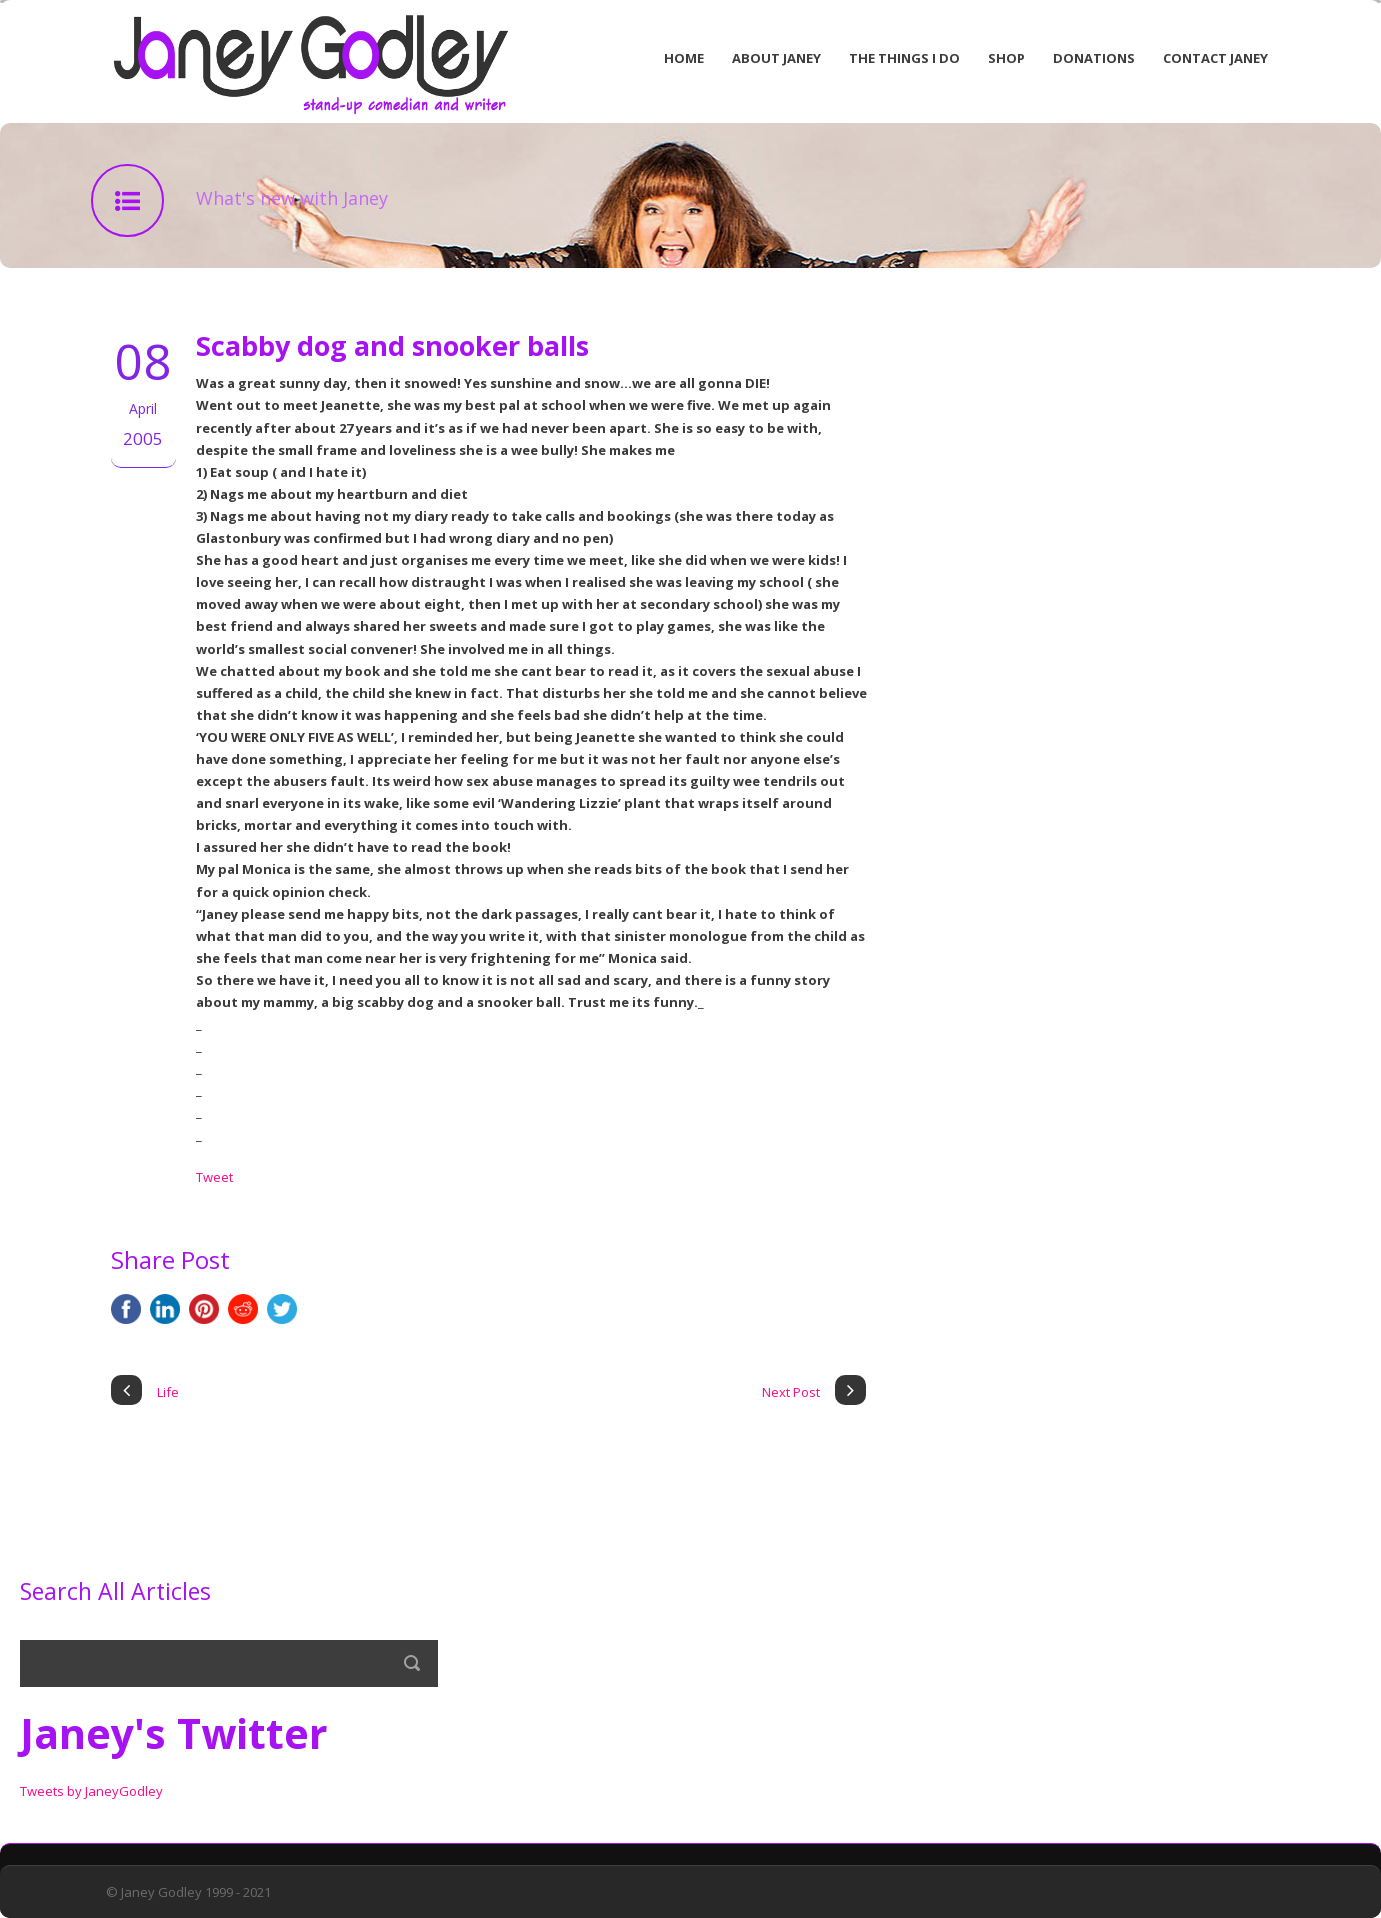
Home (684, 58)
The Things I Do (904, 58)
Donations (1094, 58)
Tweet (214, 1177)
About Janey (776, 58)
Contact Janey (1215, 58)
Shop (1006, 58)
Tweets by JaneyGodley (91, 1791)
